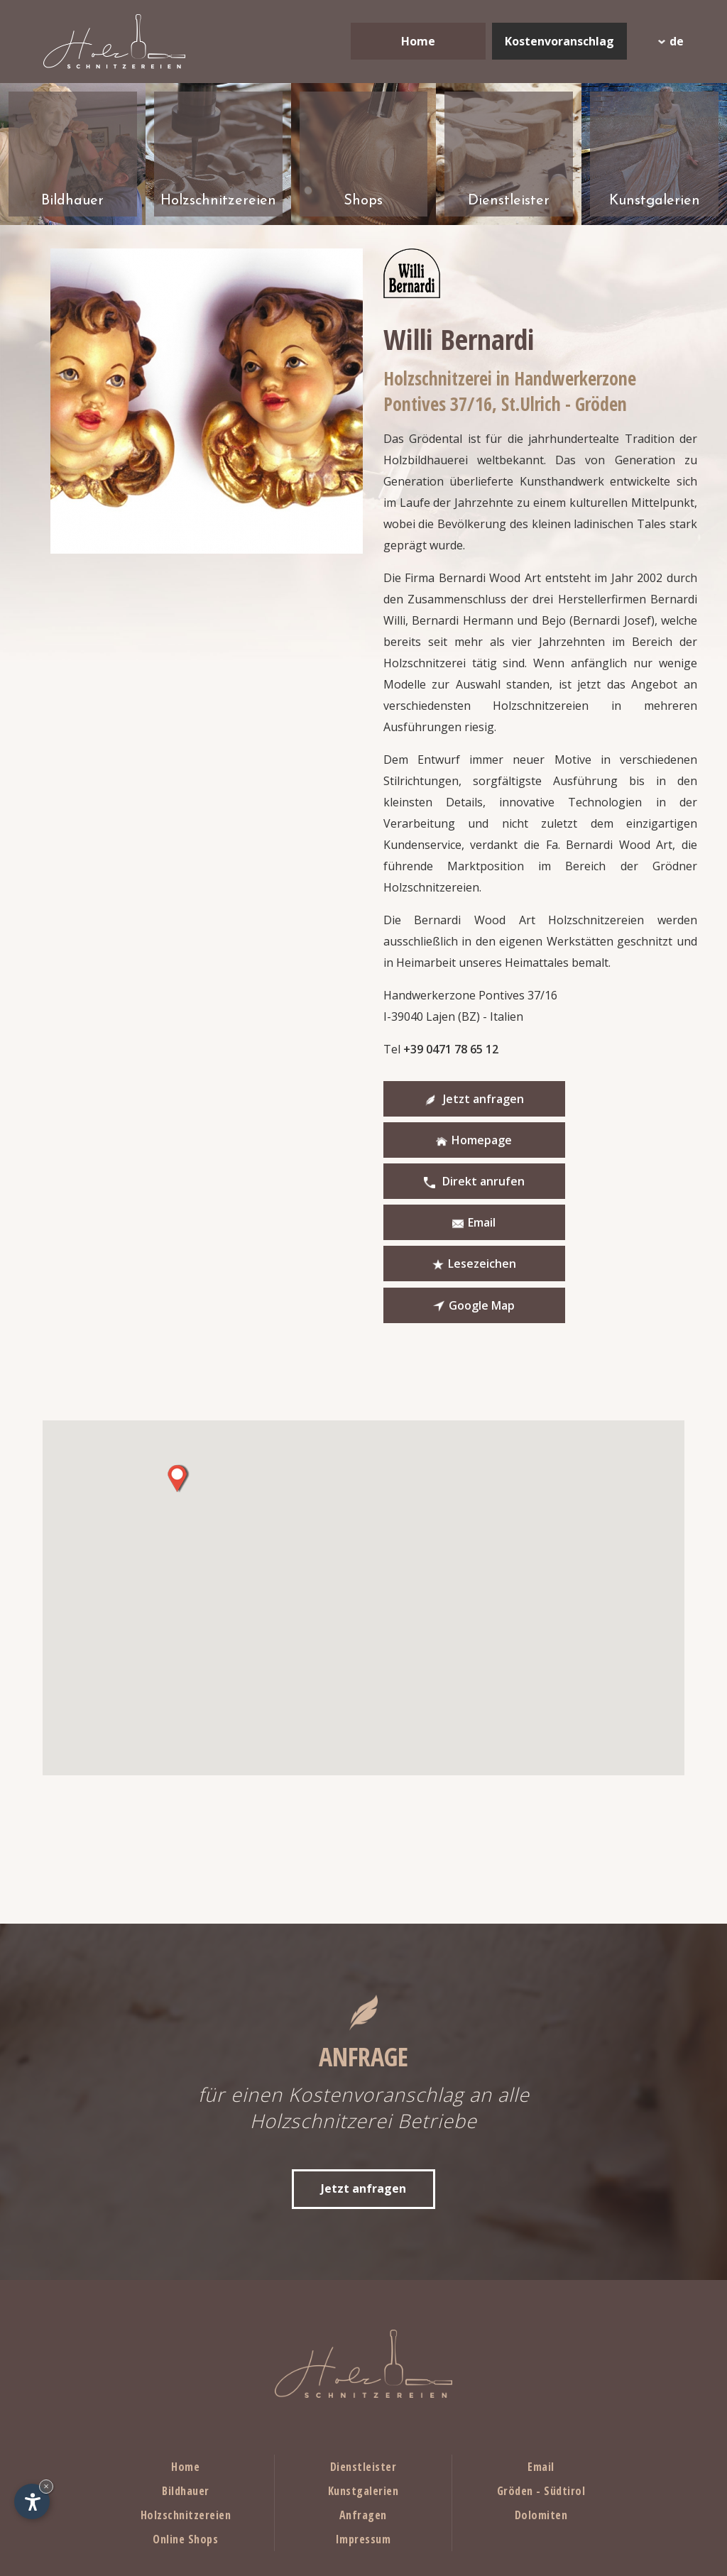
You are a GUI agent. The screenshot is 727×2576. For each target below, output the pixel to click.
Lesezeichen (455, 1182)
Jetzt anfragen (455, 1099)
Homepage (603, 1099)
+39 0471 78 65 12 (450, 1049)
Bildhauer (185, 2369)
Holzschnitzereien (186, 2393)
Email (603, 1141)
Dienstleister (363, 2344)
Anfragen (363, 2393)
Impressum (363, 2417)
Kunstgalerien (363, 2369)
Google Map (603, 1182)
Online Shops (185, 2417)
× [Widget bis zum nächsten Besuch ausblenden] (46, 2486)
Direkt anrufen (455, 1141)
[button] (177, 1356)
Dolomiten (541, 2393)
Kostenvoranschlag (559, 41)
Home (418, 41)
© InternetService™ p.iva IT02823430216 (590, 2545)
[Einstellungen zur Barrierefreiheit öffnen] (32, 2501)
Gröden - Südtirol (541, 2369)
